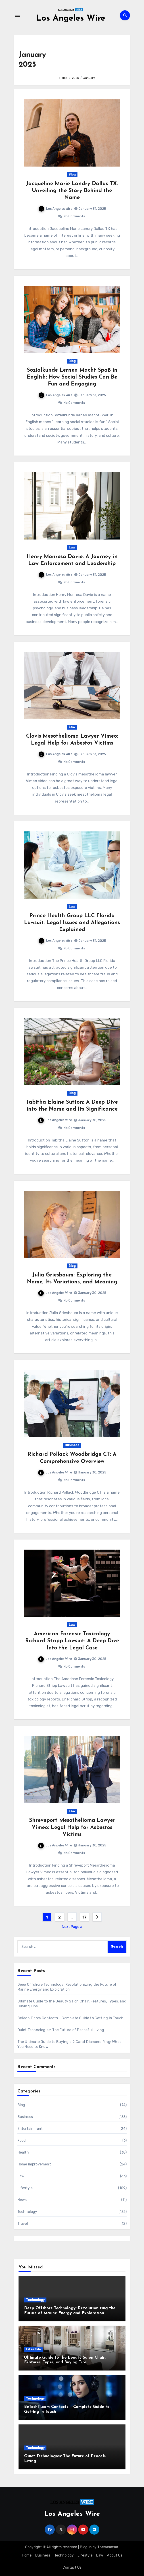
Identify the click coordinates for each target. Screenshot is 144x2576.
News (22, 2200)
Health (23, 2152)
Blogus (86, 2547)
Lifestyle (25, 2188)
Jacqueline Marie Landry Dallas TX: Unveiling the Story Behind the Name (72, 190)
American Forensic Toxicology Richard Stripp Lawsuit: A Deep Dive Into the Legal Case (72, 1641)
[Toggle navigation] (17, 15)
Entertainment (30, 2128)
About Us (114, 2555)
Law (72, 547)
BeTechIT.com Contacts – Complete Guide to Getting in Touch (70, 2018)
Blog (72, 174)
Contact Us (72, 2567)
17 (84, 1917)
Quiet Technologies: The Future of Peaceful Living (60, 2030)
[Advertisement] (91, 56)
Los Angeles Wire (70, 18)
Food (21, 2140)
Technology (27, 2212)
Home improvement (34, 2164)
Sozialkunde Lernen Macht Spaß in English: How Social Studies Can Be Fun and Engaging (72, 377)
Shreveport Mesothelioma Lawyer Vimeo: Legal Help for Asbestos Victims (72, 1827)
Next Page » (72, 1927)
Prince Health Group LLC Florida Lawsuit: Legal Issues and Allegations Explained (72, 922)
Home (26, 2555)
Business (72, 1445)
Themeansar (107, 2547)
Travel (22, 2223)
